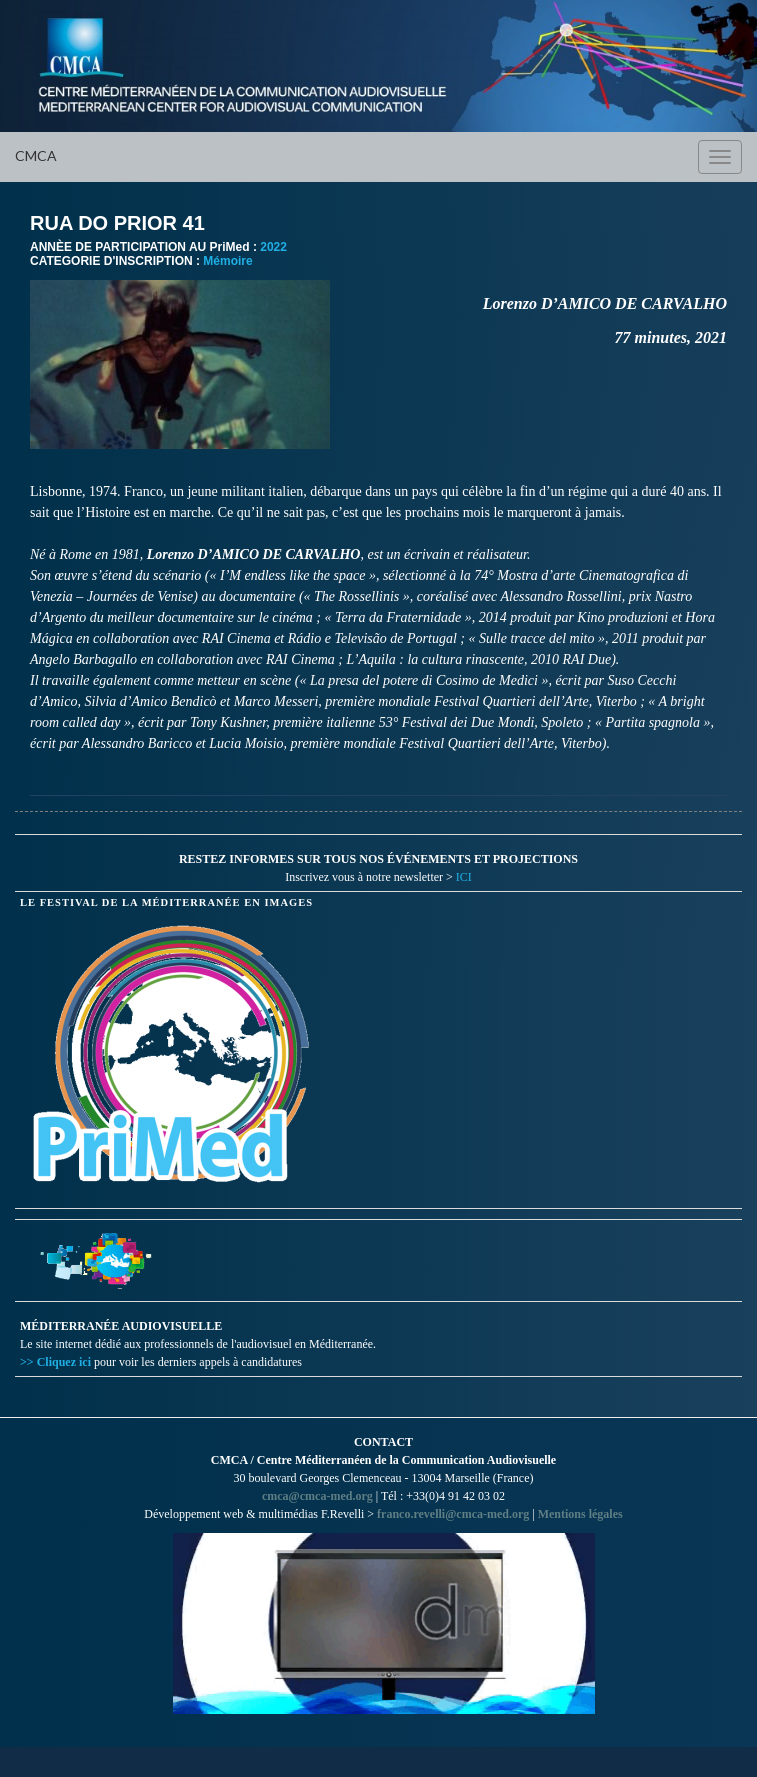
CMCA (36, 155)
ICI (464, 877)
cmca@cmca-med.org (317, 1496)
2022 (273, 247)
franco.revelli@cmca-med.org (453, 1514)
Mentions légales (580, 1514)
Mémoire (227, 261)
